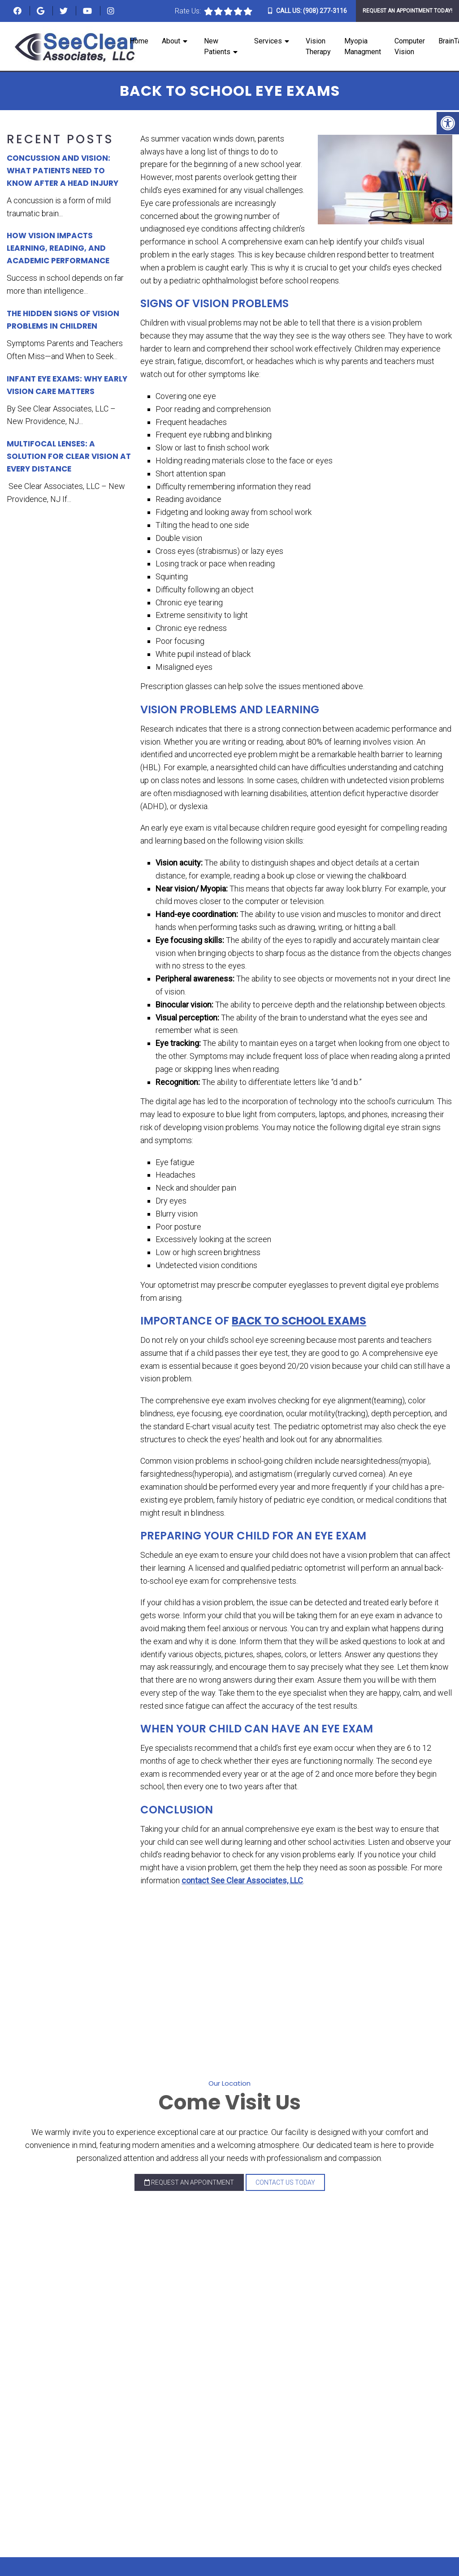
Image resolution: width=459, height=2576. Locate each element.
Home (139, 41)
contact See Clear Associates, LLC (242, 1880)
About (171, 41)
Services (268, 41)
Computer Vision (409, 46)
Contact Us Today (285, 2182)
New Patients (217, 46)
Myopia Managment (362, 46)
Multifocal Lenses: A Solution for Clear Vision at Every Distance (69, 456)
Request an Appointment (189, 2182)
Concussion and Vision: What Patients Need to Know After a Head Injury (62, 171)
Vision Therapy (318, 46)
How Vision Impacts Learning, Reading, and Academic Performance (58, 248)
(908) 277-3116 (325, 10)
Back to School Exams (299, 1320)
